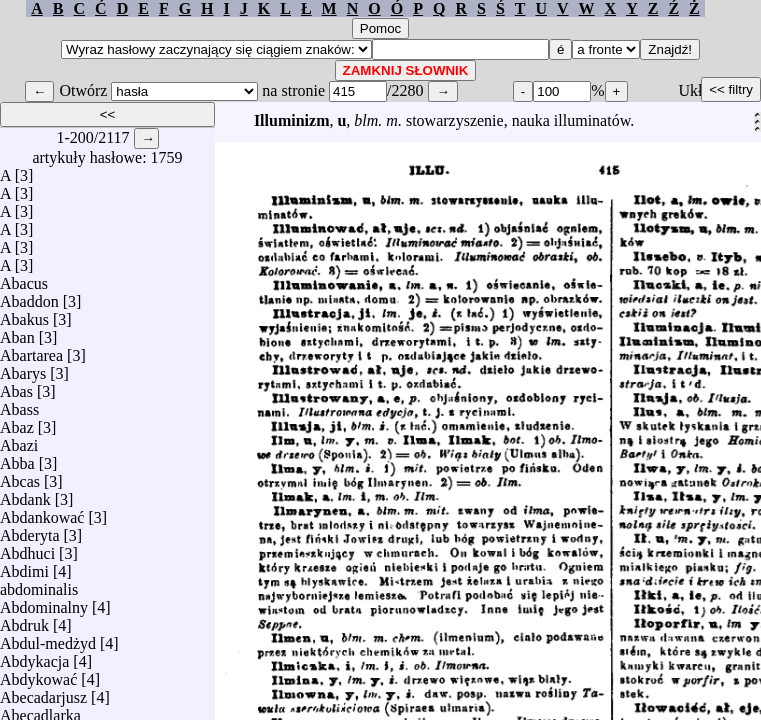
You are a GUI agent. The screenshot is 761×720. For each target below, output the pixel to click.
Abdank (25, 494)
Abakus (24, 314)
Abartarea (31, 350)
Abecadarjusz (43, 692)
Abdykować (38, 674)
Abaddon (29, 296)
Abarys (23, 368)
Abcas (20, 476)
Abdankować (42, 512)
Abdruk (24, 620)
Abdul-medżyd (48, 638)
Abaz (17, 422)
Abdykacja (34, 656)
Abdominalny (44, 602)
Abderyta (30, 530)
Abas (16, 386)
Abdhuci (27, 548)
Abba (17, 458)
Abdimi (24, 566)
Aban (17, 332)
